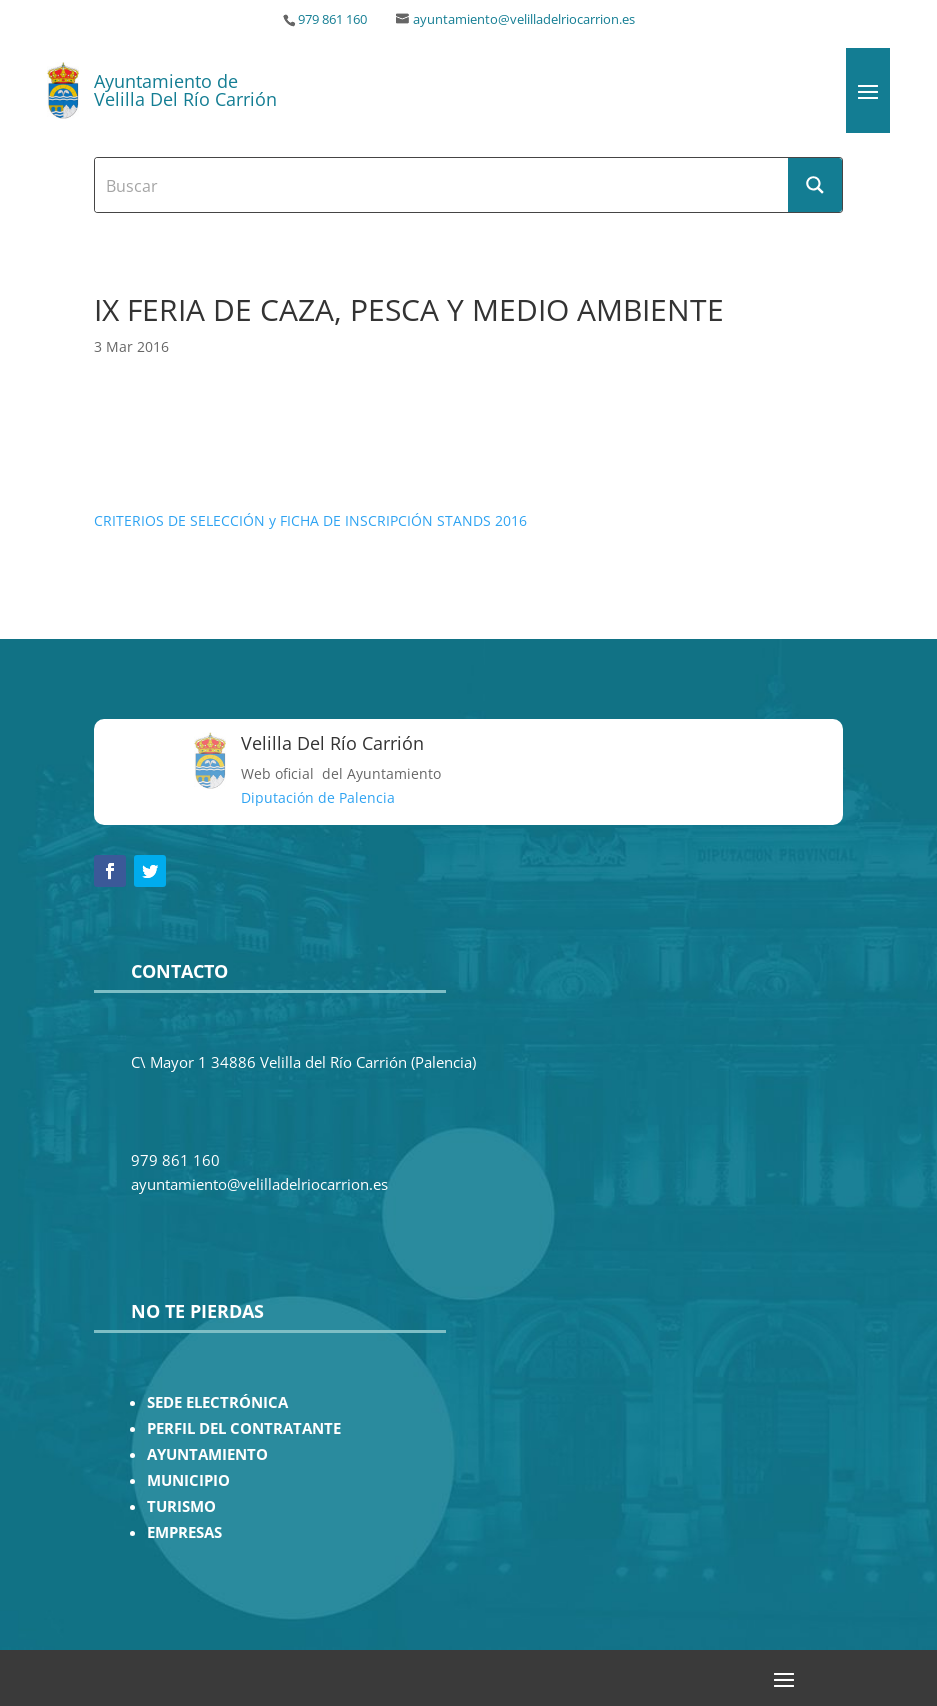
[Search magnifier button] (815, 185)
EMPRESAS (184, 1532)
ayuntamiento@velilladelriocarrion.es (524, 19)
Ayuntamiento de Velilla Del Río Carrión (185, 90)
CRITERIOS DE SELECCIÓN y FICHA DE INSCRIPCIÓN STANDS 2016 (310, 520)
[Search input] (443, 185)
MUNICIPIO (188, 1480)
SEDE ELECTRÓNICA (217, 1402)
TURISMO (181, 1506)
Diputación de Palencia (318, 797)
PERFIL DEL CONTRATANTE (244, 1428)
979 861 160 (332, 19)
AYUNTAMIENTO (207, 1454)
